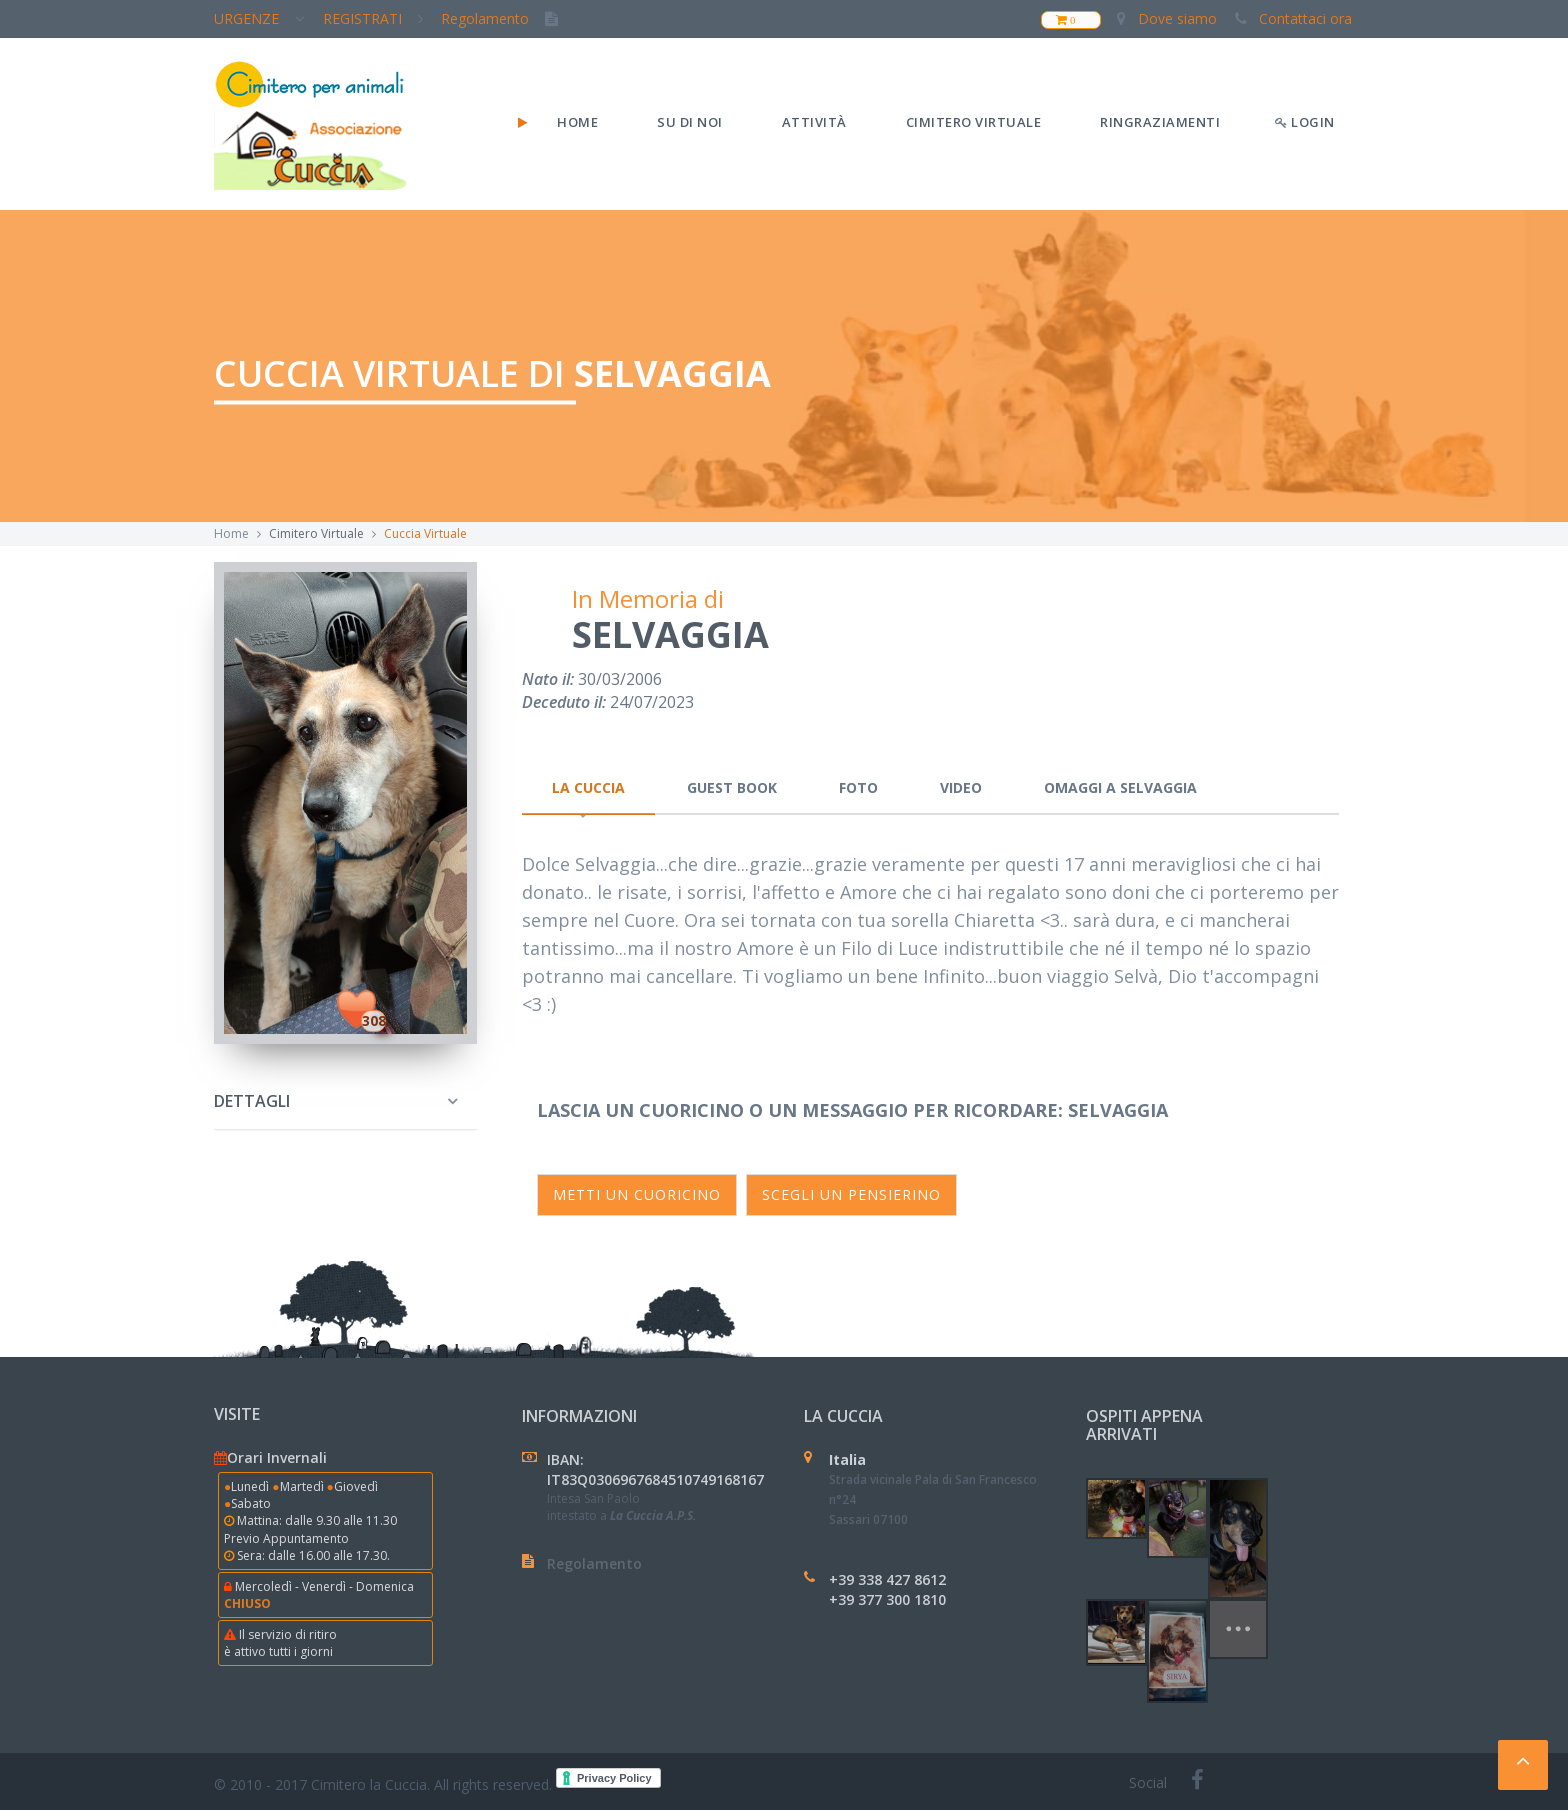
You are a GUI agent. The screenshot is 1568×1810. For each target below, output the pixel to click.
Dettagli (252, 1101)
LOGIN (1305, 122)
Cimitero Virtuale (974, 122)
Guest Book (732, 787)
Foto (858, 787)
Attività (814, 122)
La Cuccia (588, 787)
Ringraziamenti (1160, 122)
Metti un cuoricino (637, 1194)
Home (577, 122)
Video (961, 787)
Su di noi (690, 122)
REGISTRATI (379, 18)
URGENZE (265, 18)
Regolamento (505, 18)
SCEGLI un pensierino (851, 1194)
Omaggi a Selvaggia (1120, 787)
